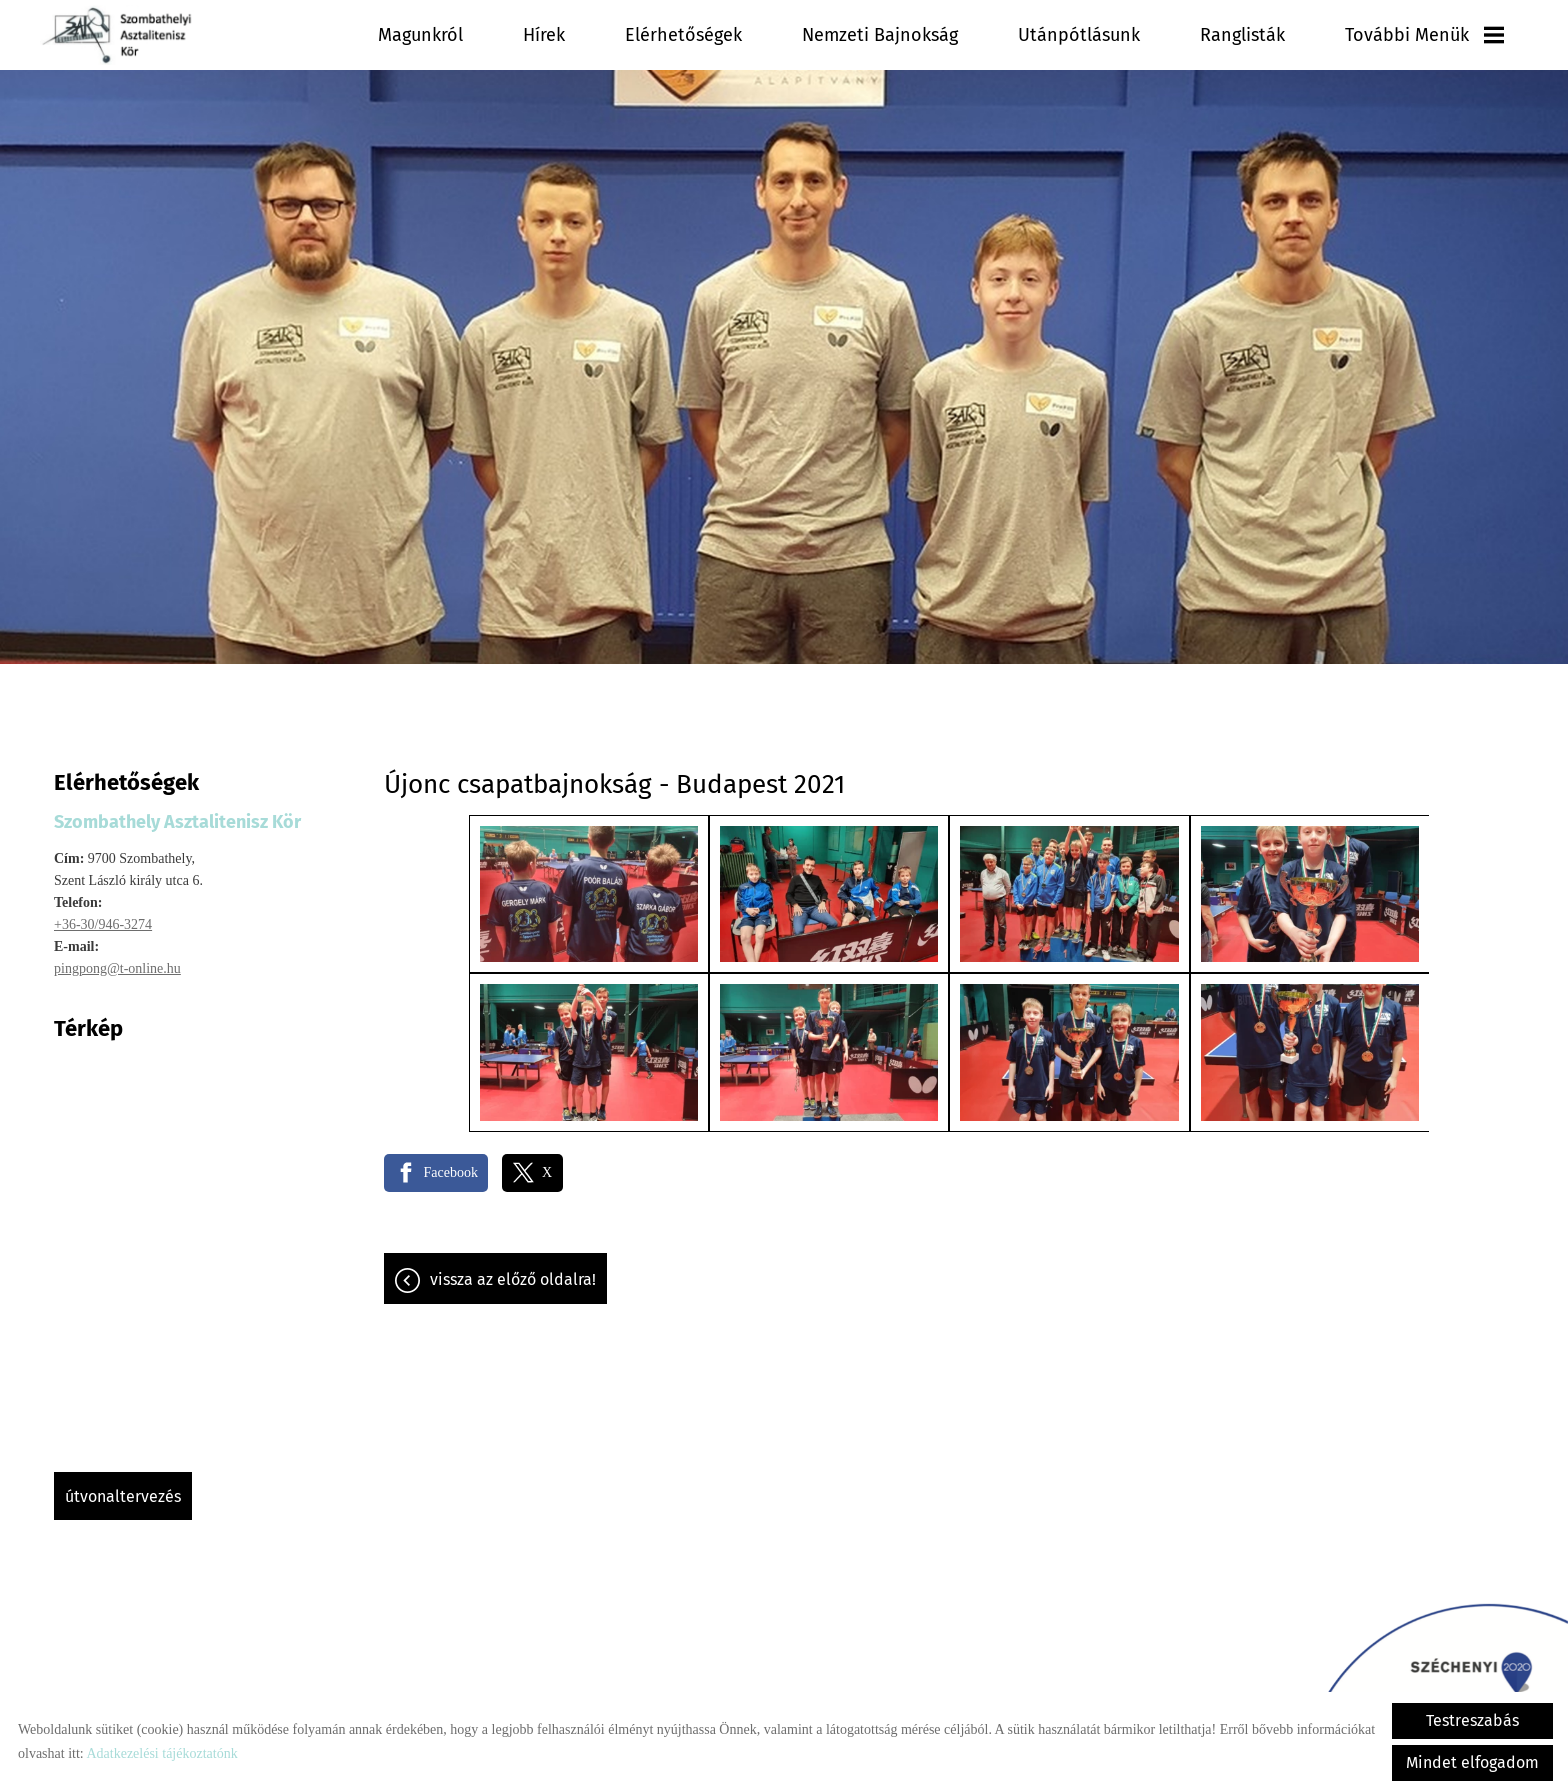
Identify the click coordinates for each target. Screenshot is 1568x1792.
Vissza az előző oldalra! (513, 1269)
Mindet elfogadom (1472, 1762)
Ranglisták (1290, 34)
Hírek (724, 34)
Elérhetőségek (839, 34)
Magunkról (621, 34)
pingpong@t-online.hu (117, 958)
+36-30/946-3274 (103, 914)
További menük (1442, 35)
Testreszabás (1472, 1720)
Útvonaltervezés (123, 1486)
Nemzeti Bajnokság (998, 34)
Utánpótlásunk (1158, 34)
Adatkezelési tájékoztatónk (161, 1753)
